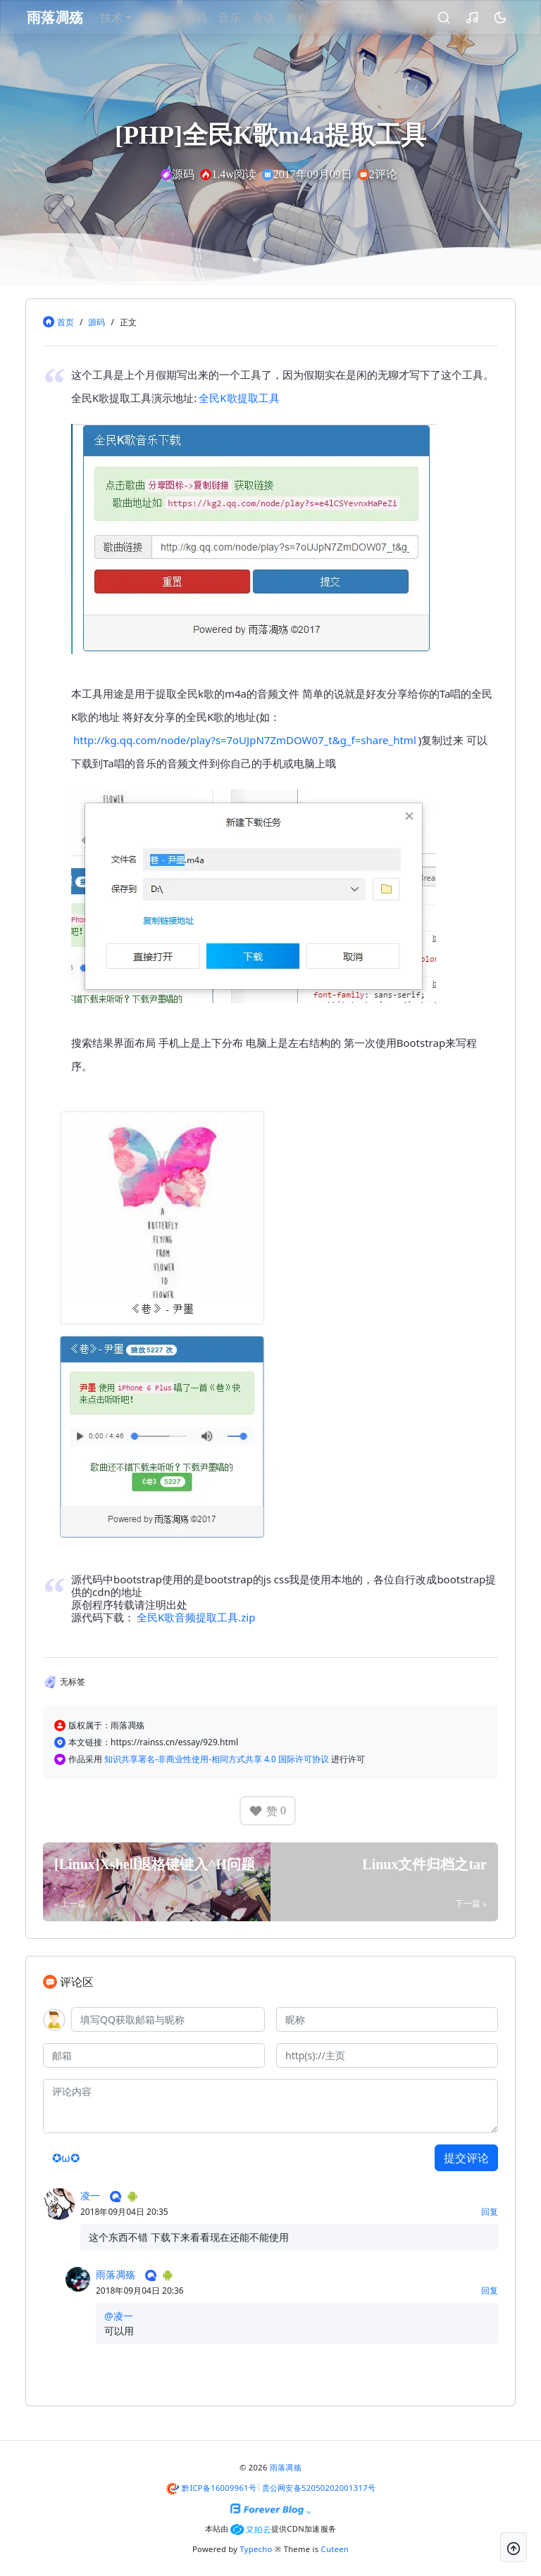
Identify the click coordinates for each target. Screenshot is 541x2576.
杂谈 (279, 17)
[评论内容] (270, 2106)
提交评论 (466, 2158)
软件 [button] (169, 17)
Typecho (256, 2549)
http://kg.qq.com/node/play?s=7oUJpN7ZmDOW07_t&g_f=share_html (244, 740)
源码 (212, 17)
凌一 (90, 2195)
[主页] (387, 2055)
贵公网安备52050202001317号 (319, 2487)
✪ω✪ (66, 2158)
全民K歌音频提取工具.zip (196, 1617)
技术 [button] (127, 17)
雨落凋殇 (115, 2274)
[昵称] (387, 2019)
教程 (313, 17)
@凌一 (118, 2316)
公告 (347, 17)
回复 (489, 2212)
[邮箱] (154, 2055)
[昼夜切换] (488, 17)
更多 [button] (381, 17)
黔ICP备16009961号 (219, 2487)
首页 (65, 322)
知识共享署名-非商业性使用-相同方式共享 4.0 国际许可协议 (217, 1759)
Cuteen (335, 2549)
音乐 (246, 17)
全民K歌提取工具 (239, 398)
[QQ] (168, 2019)
